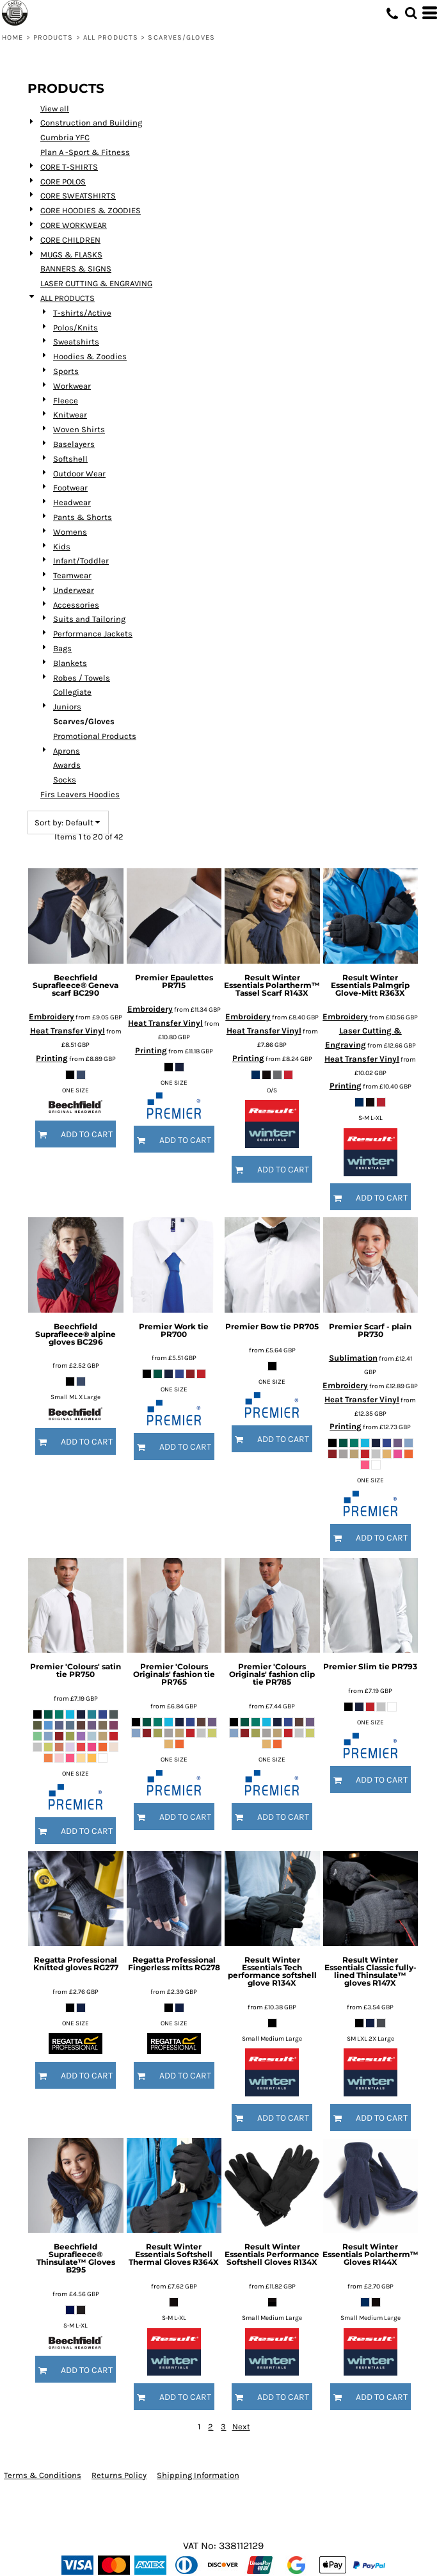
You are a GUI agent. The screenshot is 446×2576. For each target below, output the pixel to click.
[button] (410, 12)
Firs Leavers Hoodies (80, 794)
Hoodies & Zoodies (90, 356)
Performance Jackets (92, 633)
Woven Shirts (79, 429)
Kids (61, 546)
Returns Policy (119, 2475)
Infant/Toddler (81, 560)
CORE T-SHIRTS (69, 167)
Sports (66, 371)
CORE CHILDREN (70, 240)
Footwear (70, 487)
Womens (70, 532)
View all (54, 108)
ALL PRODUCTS (110, 37)
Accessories (76, 605)
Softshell (70, 459)
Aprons (66, 751)
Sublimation (353, 1358)
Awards (67, 765)
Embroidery (51, 1016)
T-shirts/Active (82, 313)
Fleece (65, 400)
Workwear (72, 386)
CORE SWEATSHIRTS (78, 195)
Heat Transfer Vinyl (67, 1030)
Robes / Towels (81, 678)
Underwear (73, 590)
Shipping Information (198, 2475)
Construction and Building (91, 122)
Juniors (67, 706)
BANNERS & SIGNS (75, 268)
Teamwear (72, 575)
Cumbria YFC (65, 137)
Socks (64, 779)
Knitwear (70, 414)
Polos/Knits (75, 327)
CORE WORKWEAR (73, 225)
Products (53, 37)
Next (241, 2426)
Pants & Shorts (82, 517)
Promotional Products (94, 736)
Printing (52, 1058)
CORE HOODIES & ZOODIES (90, 210)
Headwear (72, 502)
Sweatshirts (76, 341)
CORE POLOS (63, 181)
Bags (62, 648)
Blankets (70, 663)
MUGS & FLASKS (71, 254)
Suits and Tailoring (89, 619)
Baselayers (74, 444)
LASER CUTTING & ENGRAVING (96, 283)
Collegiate (72, 692)
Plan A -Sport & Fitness (85, 152)
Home (12, 37)
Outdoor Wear (79, 473)
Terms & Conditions (42, 2475)
